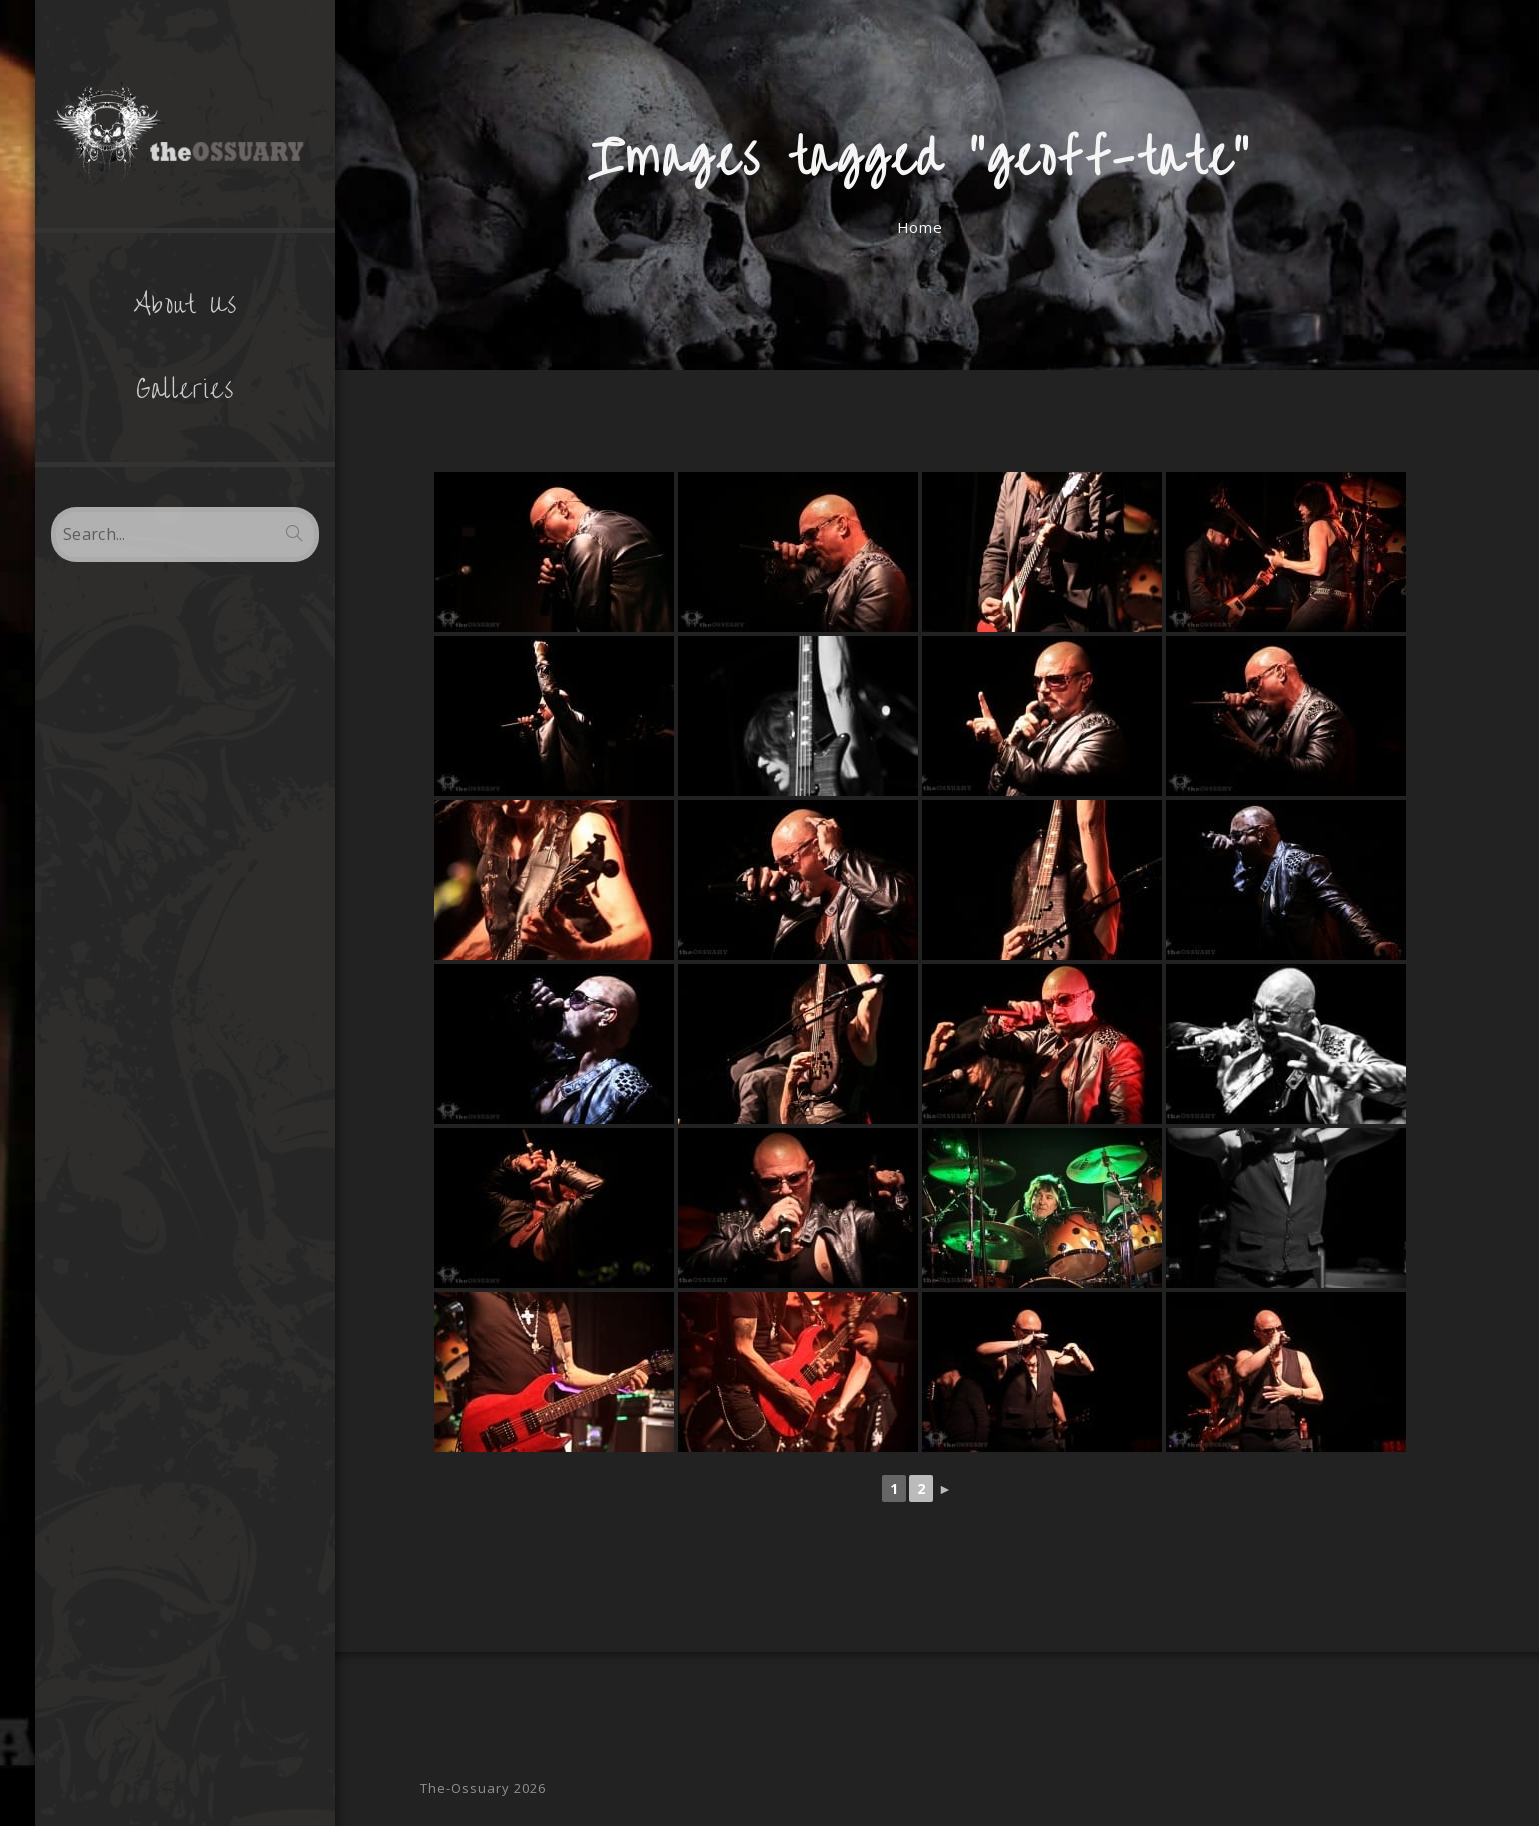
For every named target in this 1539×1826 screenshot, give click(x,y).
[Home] (919, 227)
